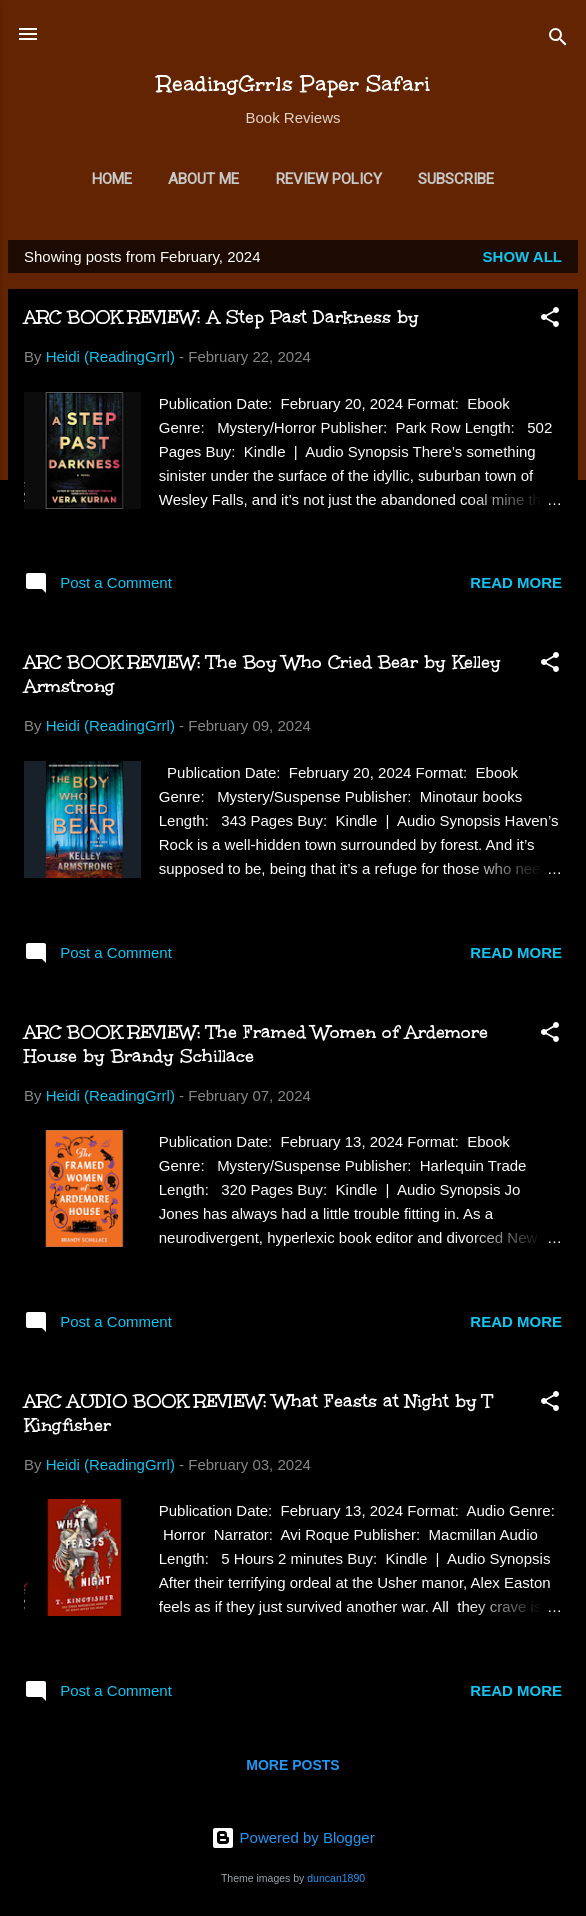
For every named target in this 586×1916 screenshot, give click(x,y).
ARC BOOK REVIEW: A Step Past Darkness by (221, 317)
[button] (550, 320)
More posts (292, 1765)
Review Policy (329, 179)
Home (112, 179)
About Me (203, 179)
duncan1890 (336, 1878)
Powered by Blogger (292, 1837)
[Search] (558, 40)
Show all (522, 256)
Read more (516, 582)
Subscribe (456, 179)
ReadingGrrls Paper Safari (293, 83)
